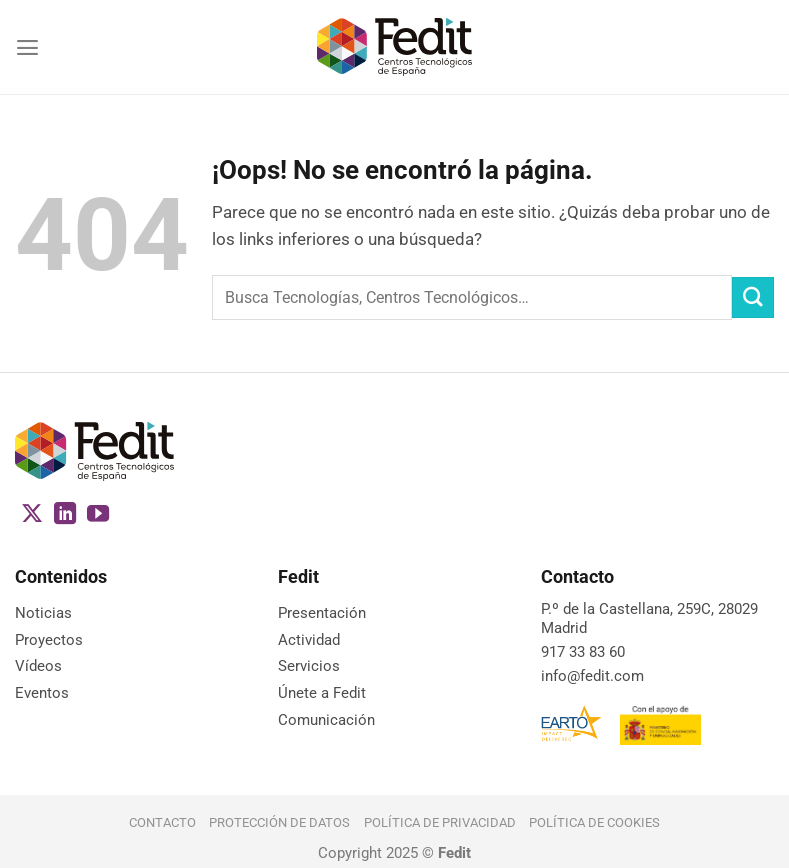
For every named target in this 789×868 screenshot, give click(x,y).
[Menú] (28, 47)
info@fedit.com (592, 676)
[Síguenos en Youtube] (98, 515)
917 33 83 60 (583, 652)
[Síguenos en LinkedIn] (65, 515)
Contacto (162, 822)
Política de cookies (594, 822)
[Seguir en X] (32, 515)
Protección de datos (279, 822)
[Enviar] (753, 297)
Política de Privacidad (440, 822)
